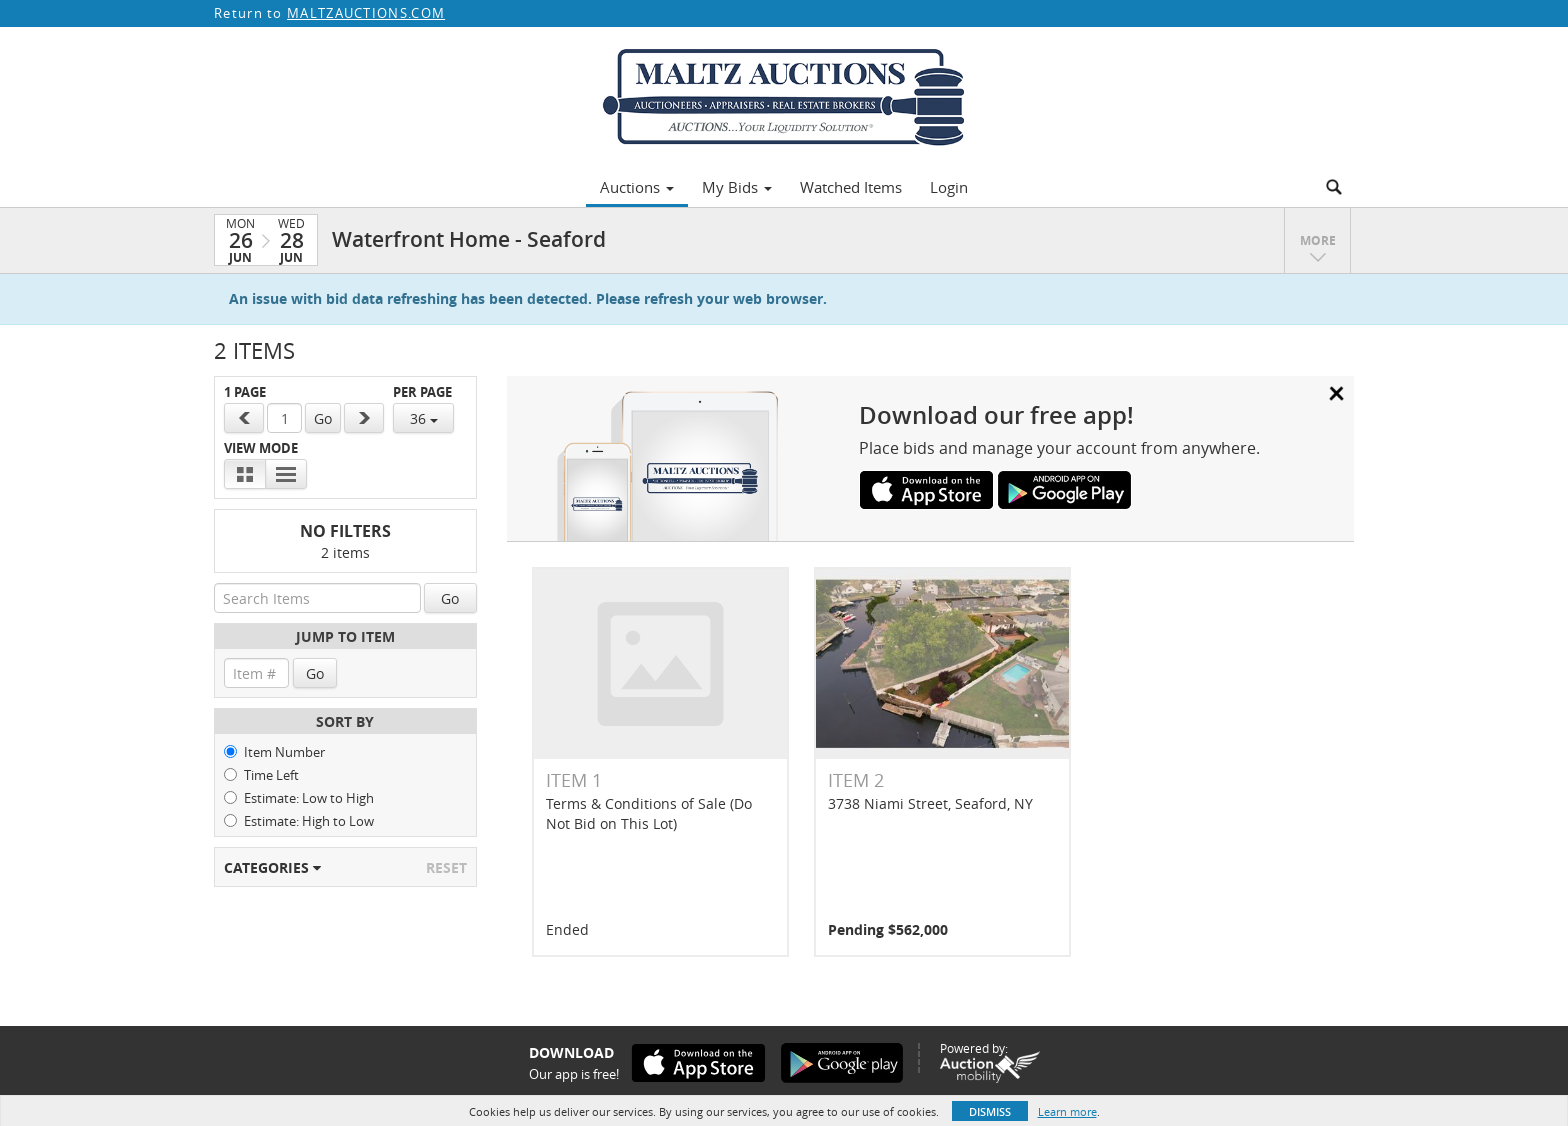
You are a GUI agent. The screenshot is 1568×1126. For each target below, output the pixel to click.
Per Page (422, 392)
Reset (446, 867)
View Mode (261, 448)
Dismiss (990, 1111)
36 (424, 418)
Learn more (1067, 1111)
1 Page (245, 392)
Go (323, 418)
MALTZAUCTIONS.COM (366, 13)
